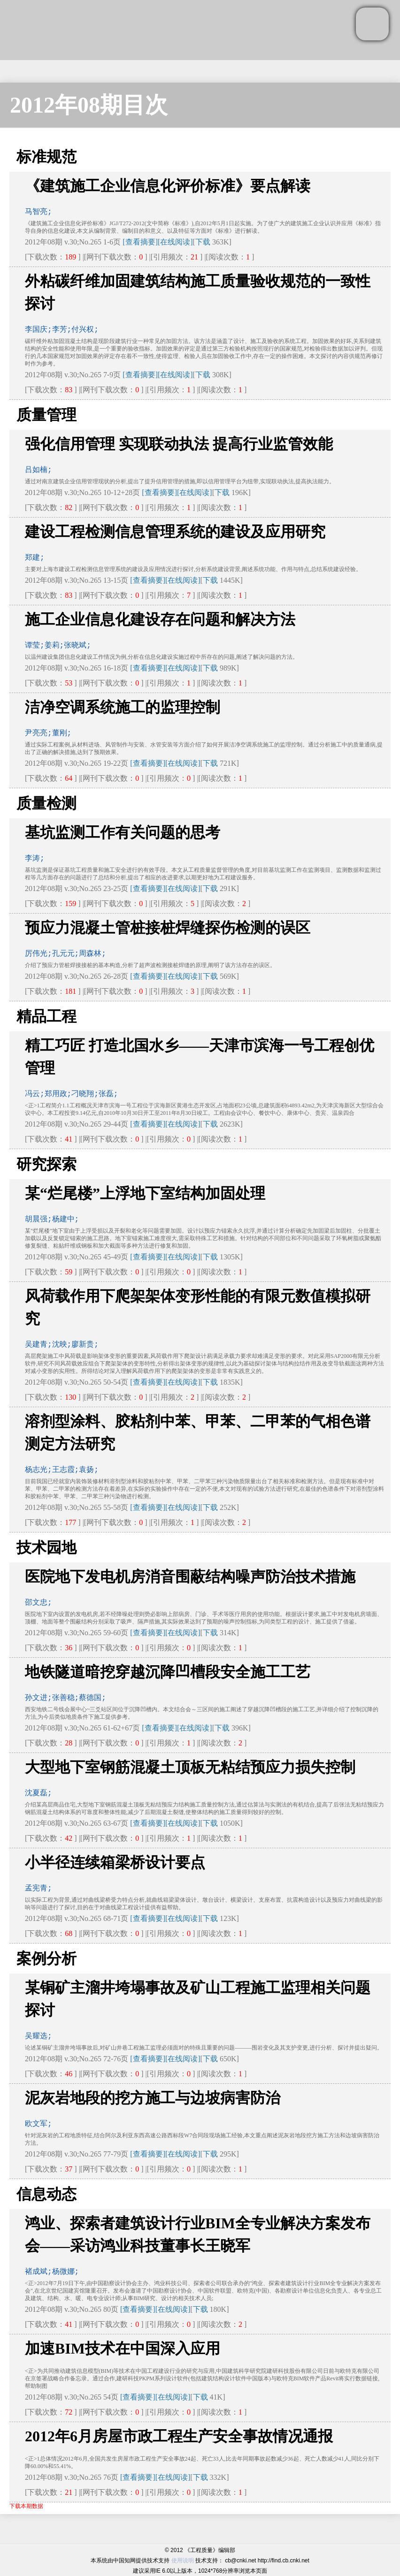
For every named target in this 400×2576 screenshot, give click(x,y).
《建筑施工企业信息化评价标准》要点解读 (167, 185)
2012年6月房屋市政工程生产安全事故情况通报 (179, 2436)
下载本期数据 (26, 2506)
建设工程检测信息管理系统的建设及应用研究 (175, 531)
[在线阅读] (175, 242)
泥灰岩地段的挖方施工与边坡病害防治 (152, 2097)
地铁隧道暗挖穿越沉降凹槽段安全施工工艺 (167, 1671)
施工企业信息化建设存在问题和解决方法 (160, 619)
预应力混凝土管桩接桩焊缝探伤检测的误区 (167, 927)
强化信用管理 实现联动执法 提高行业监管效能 (179, 443)
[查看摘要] (140, 242)
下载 (202, 242)
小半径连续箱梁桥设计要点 (115, 1862)
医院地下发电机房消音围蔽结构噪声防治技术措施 (190, 1576)
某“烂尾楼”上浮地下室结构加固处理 (145, 1193)
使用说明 (182, 2560)
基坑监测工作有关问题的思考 (122, 832)
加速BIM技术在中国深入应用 (122, 2348)
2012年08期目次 (89, 104)
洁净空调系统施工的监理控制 (122, 707)
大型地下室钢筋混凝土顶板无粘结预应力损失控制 (190, 1767)
